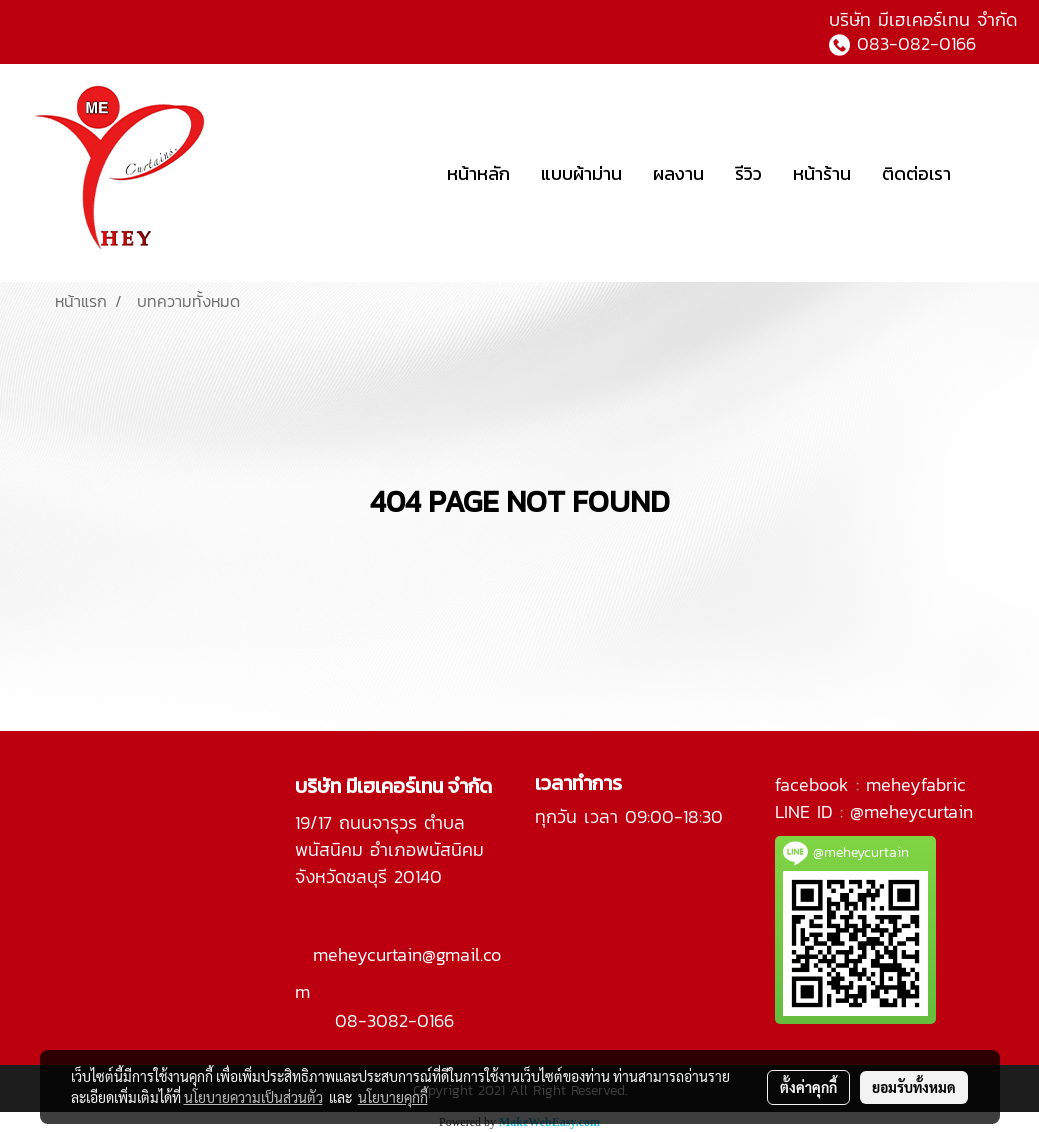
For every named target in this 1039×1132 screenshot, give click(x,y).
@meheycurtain (911, 811)
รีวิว (748, 173)
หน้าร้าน (822, 173)
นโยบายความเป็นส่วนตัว (253, 1097)
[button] (996, 173)
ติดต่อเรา (916, 173)
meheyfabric (916, 784)
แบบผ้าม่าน (581, 173)
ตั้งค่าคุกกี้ (808, 1087)
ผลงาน (678, 173)
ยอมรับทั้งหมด (914, 1087)
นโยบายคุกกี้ (393, 1097)
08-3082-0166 (394, 1020)
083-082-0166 (916, 43)
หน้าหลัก (478, 173)
